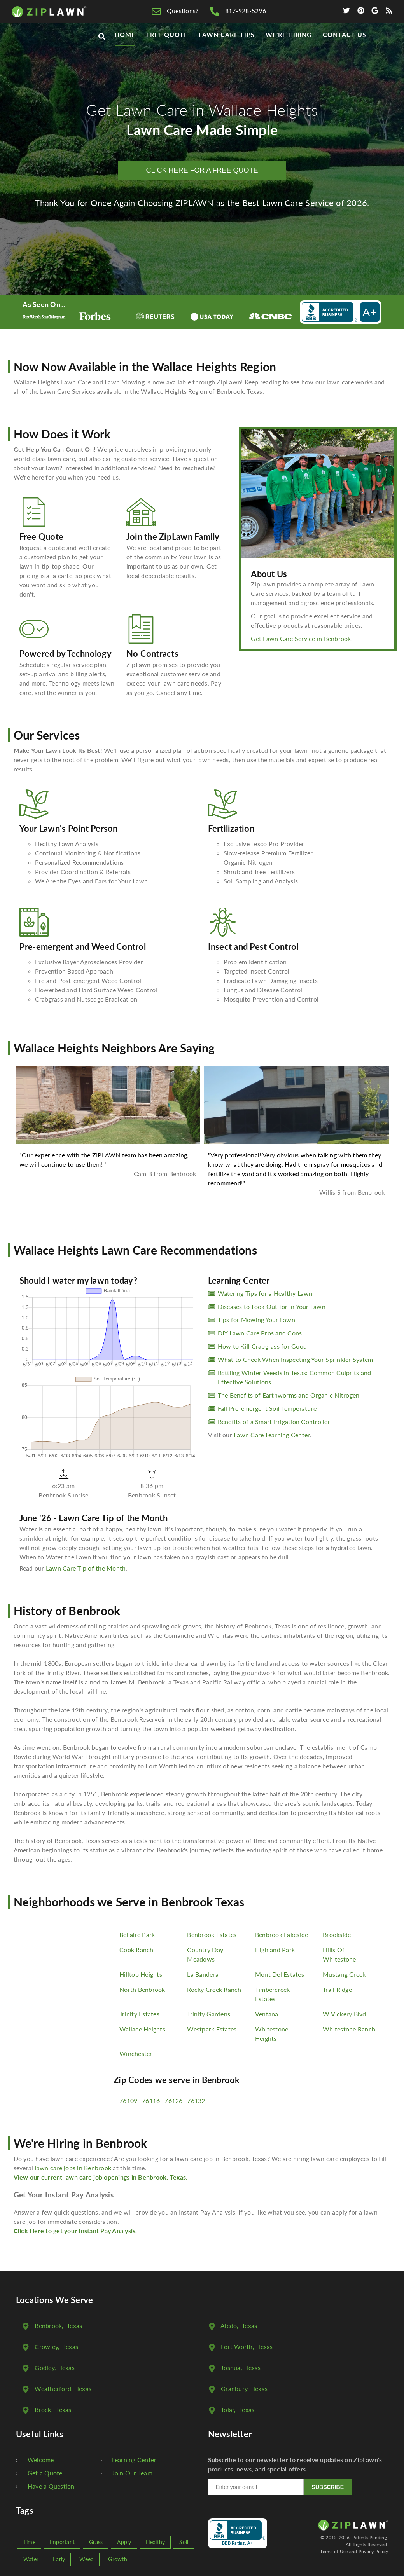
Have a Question (51, 2486)
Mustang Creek (344, 1974)
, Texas (58, 2325)
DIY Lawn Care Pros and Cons (260, 1333)
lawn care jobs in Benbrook (73, 2167)
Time (29, 2542)
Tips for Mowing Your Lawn (256, 1319)
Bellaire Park (137, 1934)
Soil (183, 2542)
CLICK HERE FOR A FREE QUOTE (202, 170)
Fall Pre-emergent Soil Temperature (267, 1408)
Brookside (337, 1934)
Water (30, 2559)
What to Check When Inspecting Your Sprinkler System (295, 1359)
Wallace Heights (142, 2029)
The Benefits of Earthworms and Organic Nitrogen (289, 1395)
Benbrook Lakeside (281, 1934)
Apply (124, 2542)
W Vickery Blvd (344, 2014)
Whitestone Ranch (349, 2029)
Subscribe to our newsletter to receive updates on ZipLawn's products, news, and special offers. (295, 2464)
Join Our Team (132, 2473)
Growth (117, 2559)
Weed (86, 2559)
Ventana (266, 2014)
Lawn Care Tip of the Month (86, 1568)
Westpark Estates (211, 2029)
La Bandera (203, 1974)
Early (59, 2559)
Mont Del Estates (279, 1974)
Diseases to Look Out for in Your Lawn (271, 1306)
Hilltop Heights (140, 1974)
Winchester (135, 2053)
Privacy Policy (373, 2551)
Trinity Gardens (208, 2014)
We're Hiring (289, 47)
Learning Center (134, 2459)
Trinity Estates (139, 2014)
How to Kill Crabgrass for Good (262, 1346)
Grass (96, 2542)
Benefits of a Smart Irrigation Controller (274, 1421)
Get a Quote (45, 2473)
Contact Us (344, 47)
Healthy (155, 2542)
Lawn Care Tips (226, 47)
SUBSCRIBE (328, 2487)
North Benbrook (142, 1989)
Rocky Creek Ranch (214, 1989)
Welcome (41, 2459)
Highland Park (275, 1949)
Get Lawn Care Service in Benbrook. (302, 638)
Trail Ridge (337, 1989)
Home (125, 47)
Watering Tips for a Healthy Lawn (265, 1293)
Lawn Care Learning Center (272, 1434)
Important (62, 2542)
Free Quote (167, 47)
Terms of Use (334, 2551)
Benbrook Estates (211, 1934)
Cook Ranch (136, 1949)
